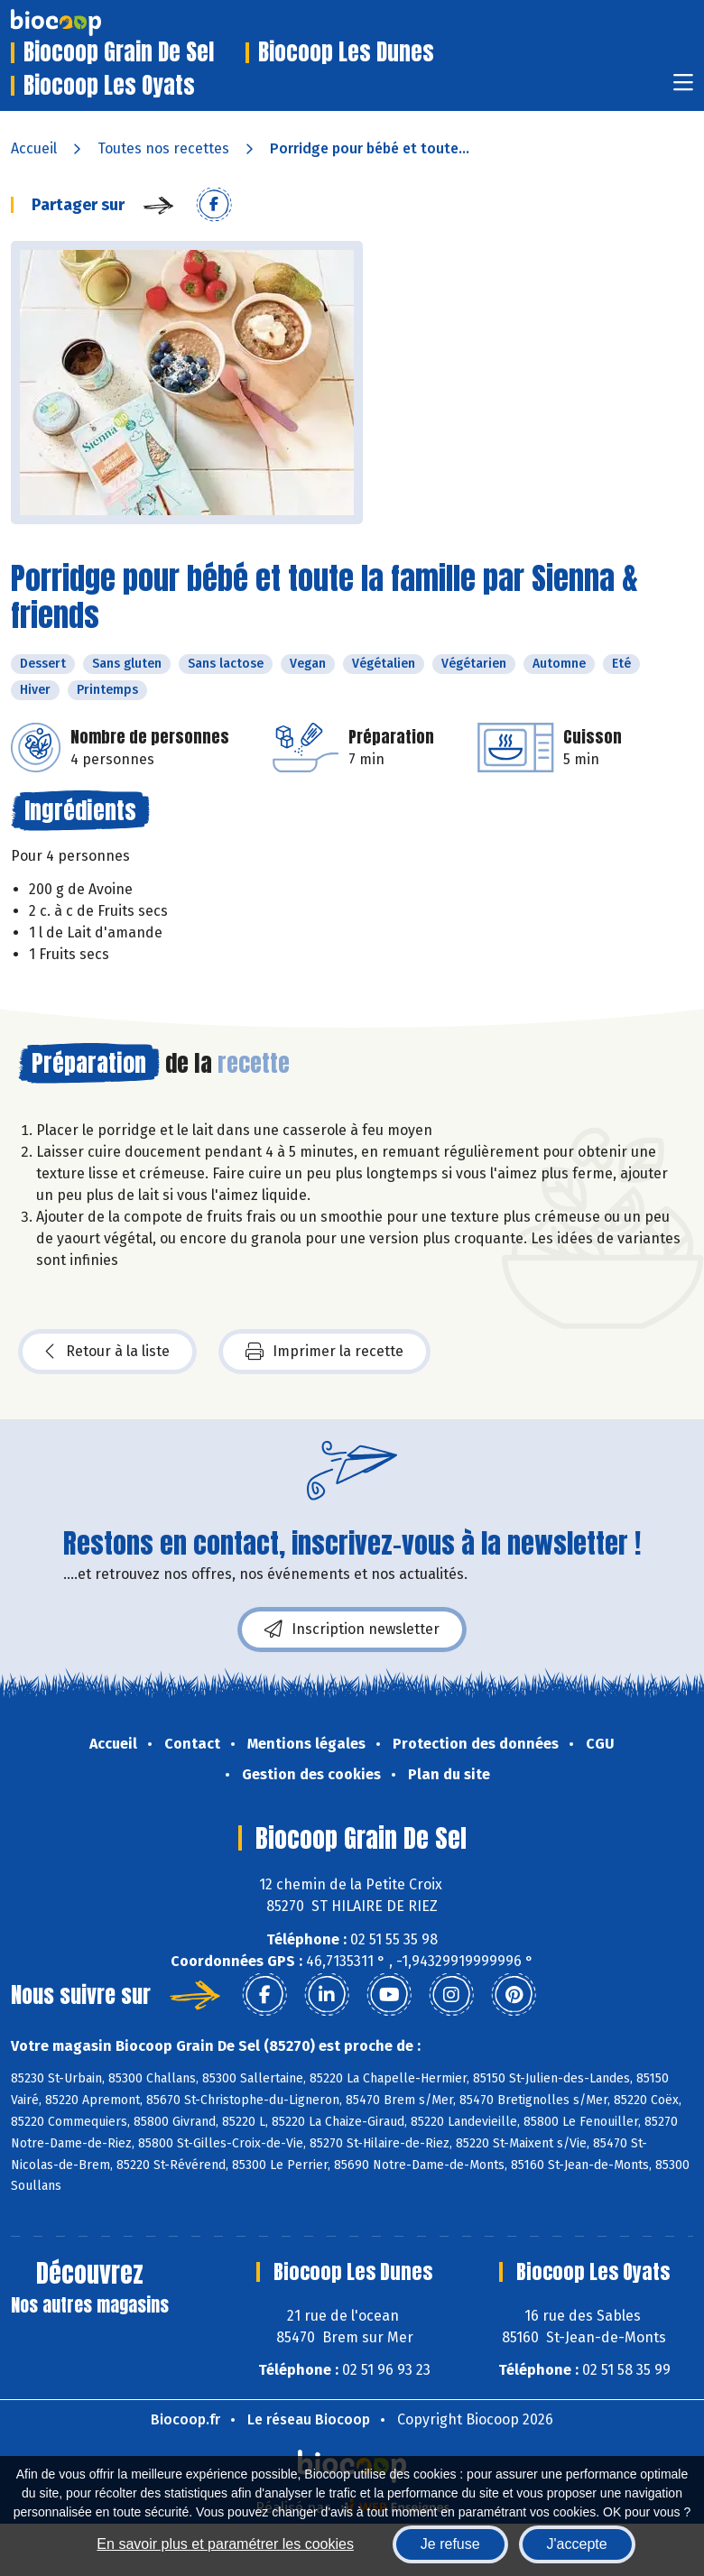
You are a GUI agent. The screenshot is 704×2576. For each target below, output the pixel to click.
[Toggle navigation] (683, 88)
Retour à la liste (107, 1352)
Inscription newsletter (352, 1629)
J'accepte (577, 2544)
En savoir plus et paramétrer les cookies (225, 2544)
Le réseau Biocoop (308, 2419)
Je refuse (450, 2544)
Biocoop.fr (185, 2419)
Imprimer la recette (324, 1352)
